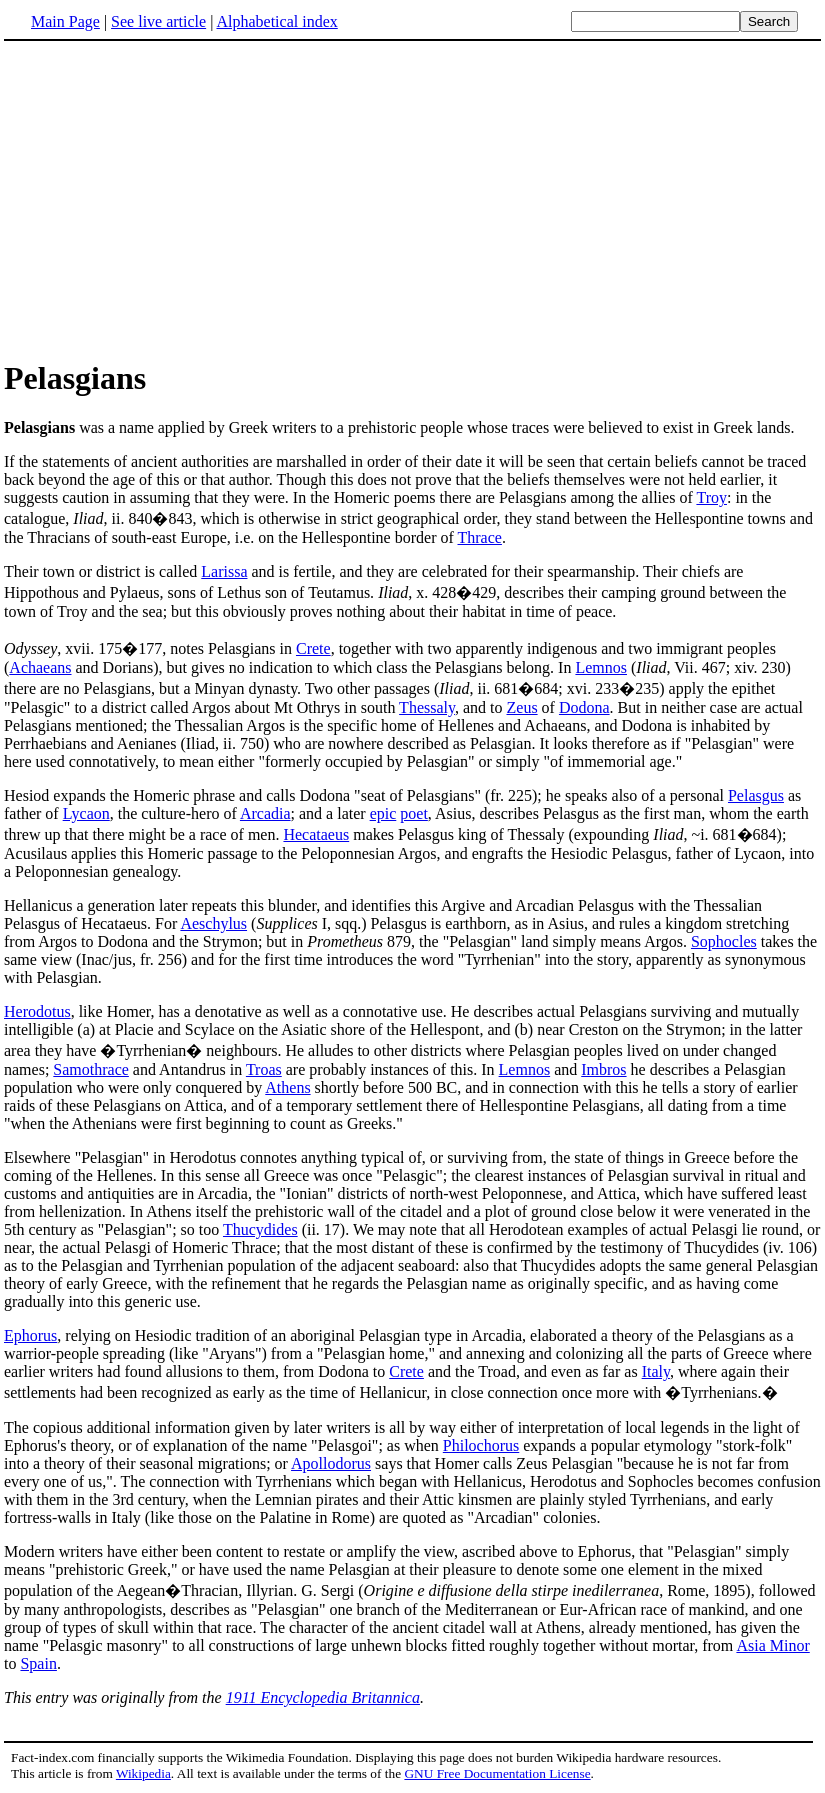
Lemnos (601, 667)
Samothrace (91, 1069)
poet (414, 813)
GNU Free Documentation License (497, 1773)
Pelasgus (756, 795)
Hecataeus (316, 834)
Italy (656, 1371)
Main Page (65, 21)
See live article (158, 21)
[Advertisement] (172, 199)
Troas (264, 1069)
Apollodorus (331, 1463)
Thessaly (427, 707)
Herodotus (37, 1011)
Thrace (480, 537)
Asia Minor (772, 1645)
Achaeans (40, 667)
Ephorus (30, 1335)
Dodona (584, 707)
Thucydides (260, 1229)
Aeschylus (213, 923)
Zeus (522, 707)
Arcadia (265, 813)
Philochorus (481, 1445)
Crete (313, 648)
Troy (711, 497)
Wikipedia (143, 1773)
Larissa (224, 571)
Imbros (603, 1069)
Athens (287, 1087)
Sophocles (724, 941)
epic (383, 813)
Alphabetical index (276, 21)
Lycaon (86, 813)
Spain (38, 1663)
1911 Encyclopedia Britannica (323, 1697)
